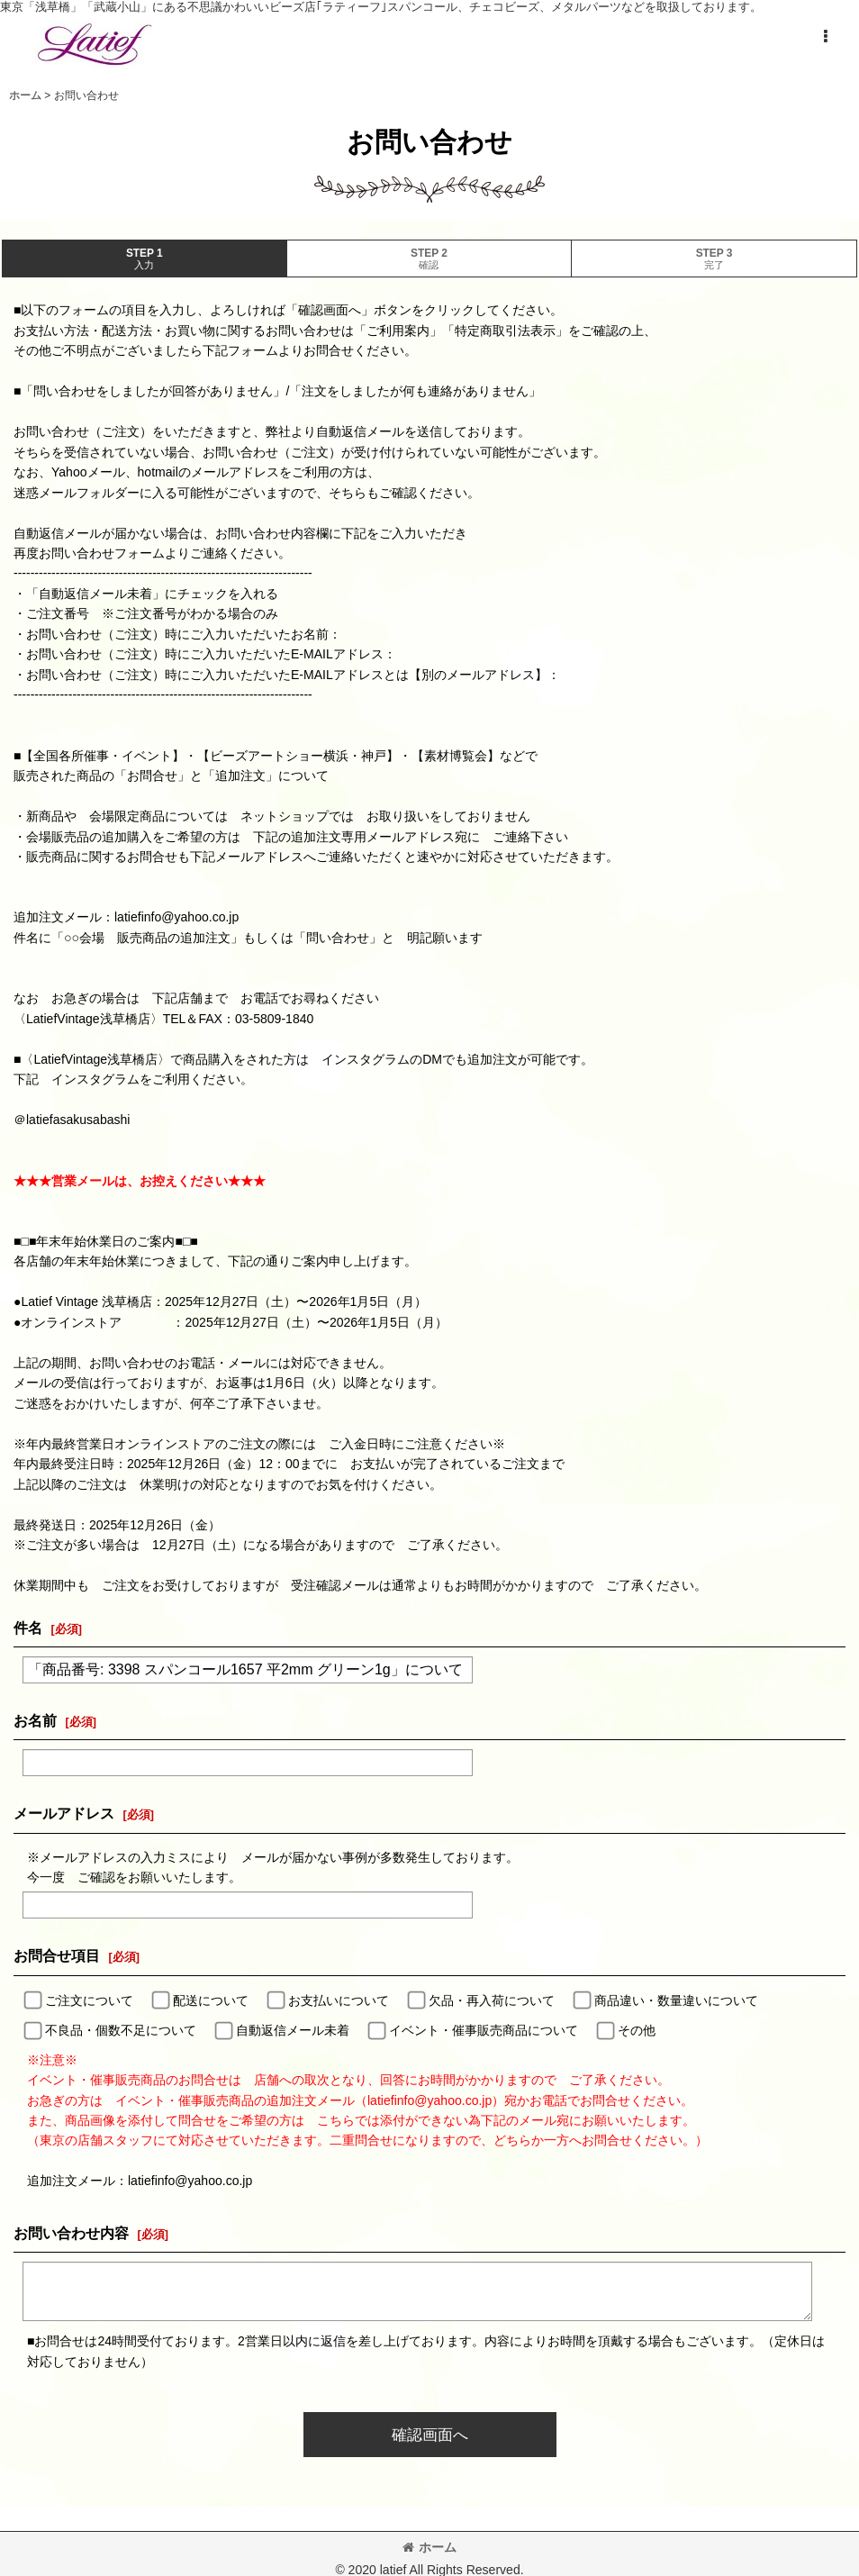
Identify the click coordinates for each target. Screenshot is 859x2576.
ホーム (429, 2547)
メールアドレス (64, 1813)
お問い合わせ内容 (71, 2233)
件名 (28, 1627)
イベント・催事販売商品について (483, 2030)
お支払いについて (338, 2000)
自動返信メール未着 (292, 2030)
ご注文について (89, 2000)
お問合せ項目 (57, 1955)
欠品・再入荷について (492, 2000)
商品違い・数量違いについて (676, 2000)
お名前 (35, 1720)
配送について (211, 2000)
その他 (637, 2030)
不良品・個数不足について (120, 2030)
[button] (825, 36)
